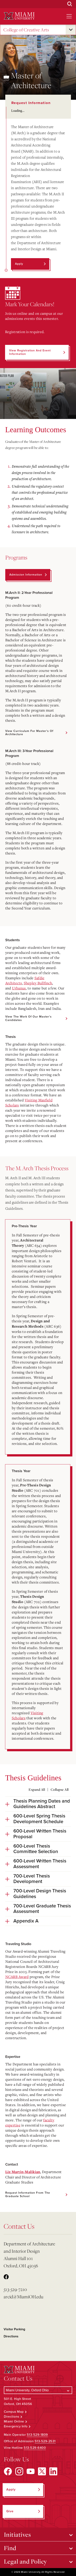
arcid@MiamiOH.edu (23, 2297)
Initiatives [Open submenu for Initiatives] (17, 2534)
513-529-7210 (15, 2289)
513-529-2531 (45, 2441)
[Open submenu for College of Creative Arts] (71, 30)
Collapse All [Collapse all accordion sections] (60, 1789)
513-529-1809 (37, 2435)
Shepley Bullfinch (38, 982)
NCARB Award (17, 1976)
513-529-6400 (35, 2448)
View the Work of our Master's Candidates (28, 1018)
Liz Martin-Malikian (22, 2172)
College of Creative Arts (26, 29)
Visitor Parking (14, 2329)
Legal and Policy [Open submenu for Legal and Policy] (25, 2561)
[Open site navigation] (69, 16)
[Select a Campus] (38, 2390)
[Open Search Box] (69, 4)
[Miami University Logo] (19, 16)
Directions (11, 2336)
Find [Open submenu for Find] (10, 2548)
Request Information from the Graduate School (27, 2194)
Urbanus (19, 988)
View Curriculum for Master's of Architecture (29, 732)
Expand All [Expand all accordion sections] (37, 1789)
